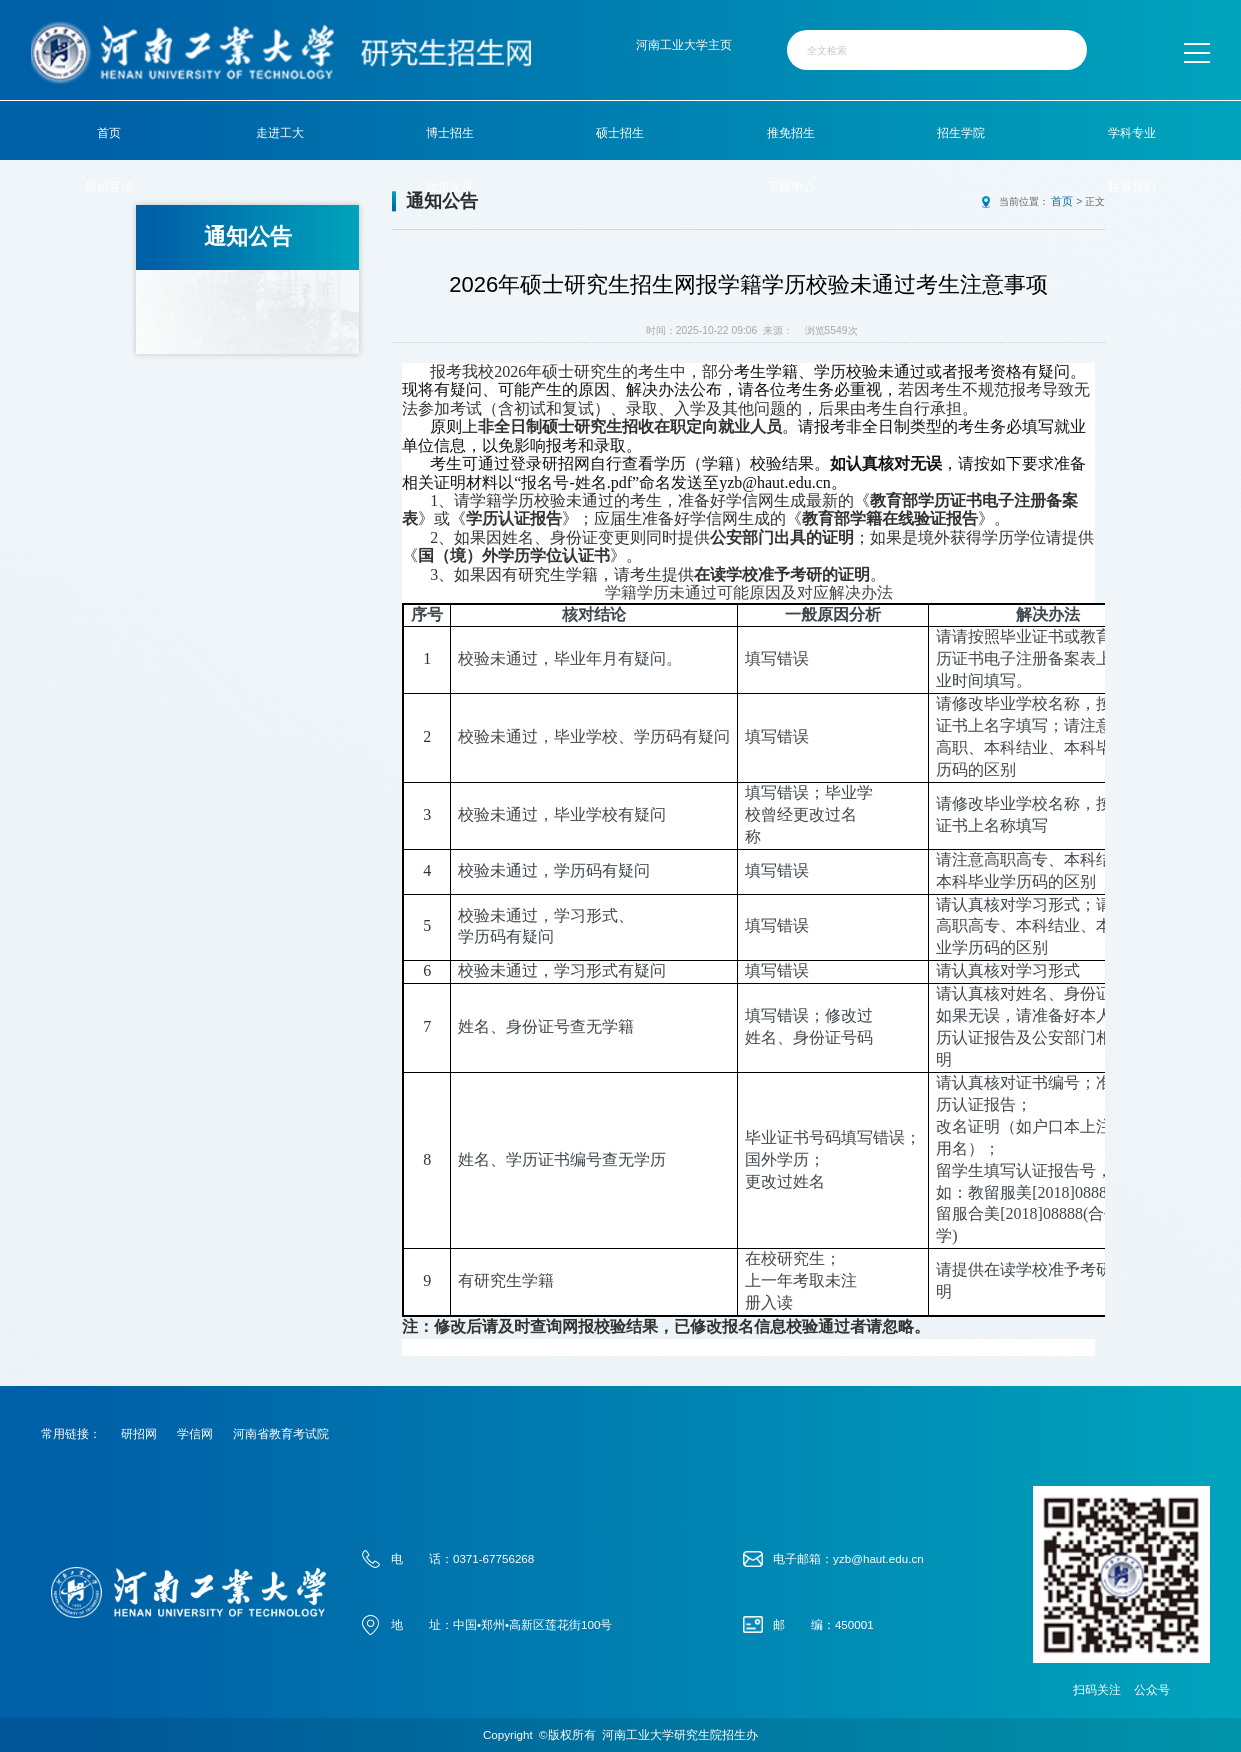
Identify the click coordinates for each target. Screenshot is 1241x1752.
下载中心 (791, 186)
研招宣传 (109, 186)
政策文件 (450, 186)
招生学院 (961, 132)
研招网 (139, 1432)
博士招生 (450, 132)
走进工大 (280, 132)
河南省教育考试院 (281, 1432)
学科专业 (1132, 132)
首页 (109, 132)
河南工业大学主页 (684, 44)
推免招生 (791, 132)
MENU (1195, 53)
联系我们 (1132, 186)
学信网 (195, 1432)
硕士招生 (620, 132)
